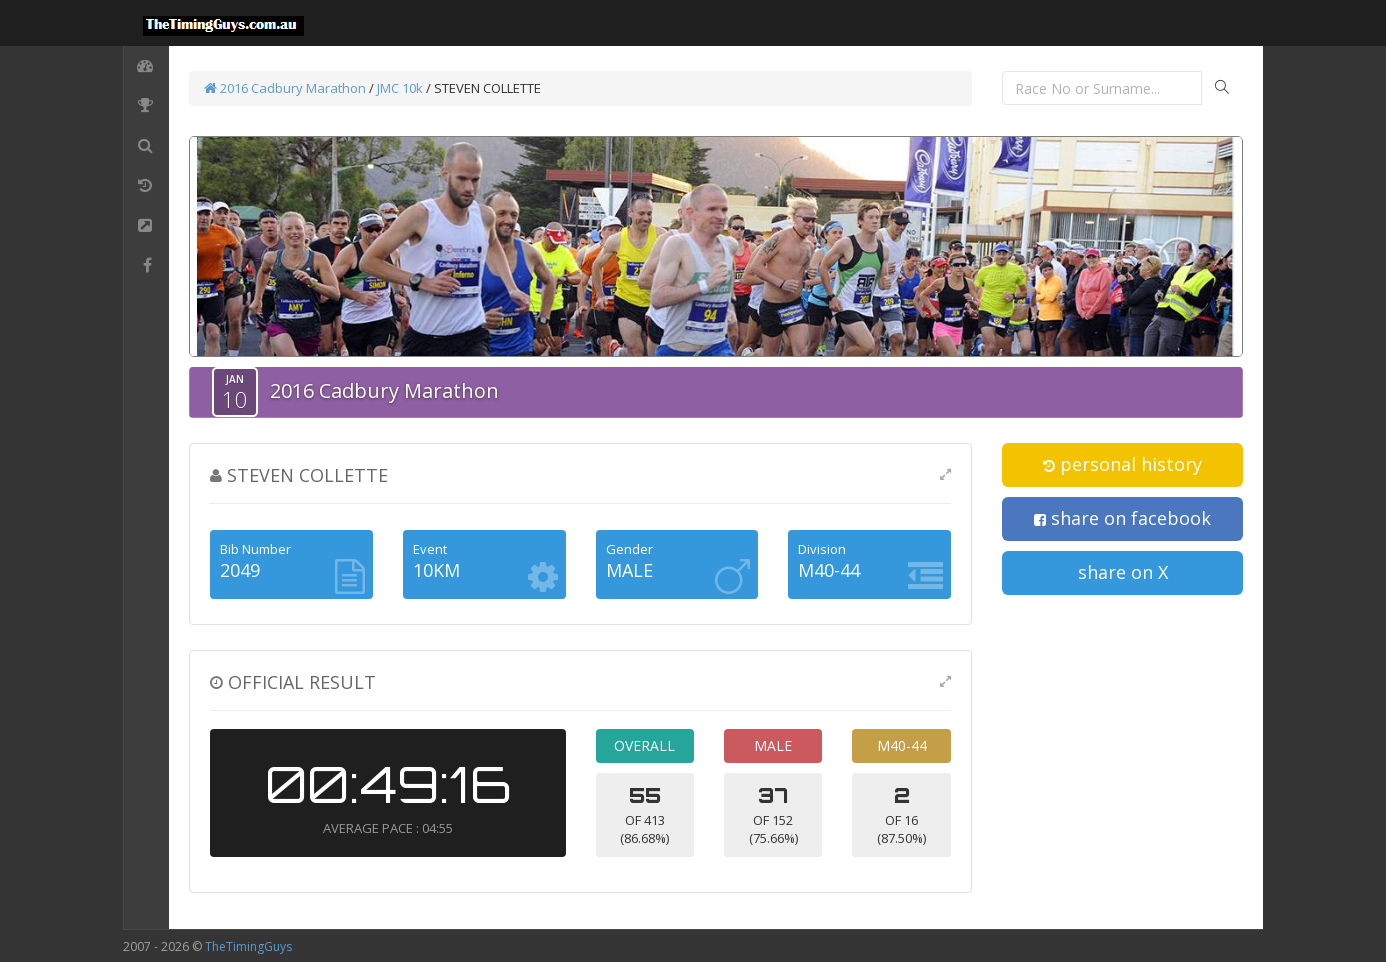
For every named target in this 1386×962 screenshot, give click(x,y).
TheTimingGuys (248, 946)
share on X (1123, 572)
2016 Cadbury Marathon (285, 88)
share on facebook (1122, 518)
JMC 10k (400, 88)
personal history (1122, 464)
